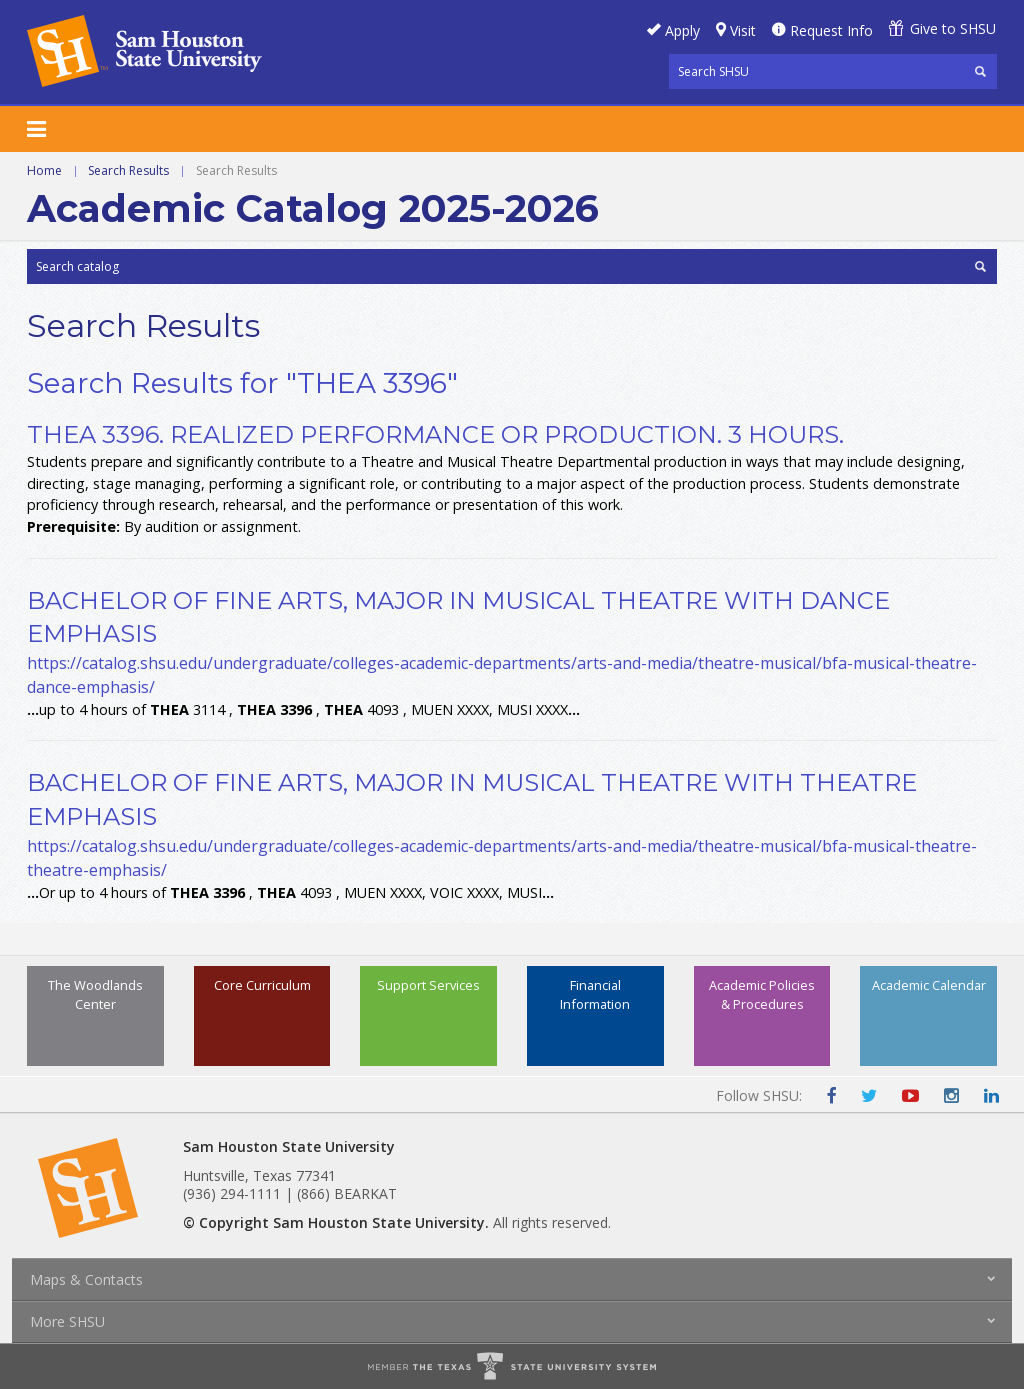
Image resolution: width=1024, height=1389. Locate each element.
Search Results (128, 170)
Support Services (428, 985)
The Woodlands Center (95, 994)
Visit (743, 30)
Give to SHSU (953, 28)
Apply (682, 30)
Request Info (831, 30)
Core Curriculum (262, 985)
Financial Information (595, 994)
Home (44, 170)
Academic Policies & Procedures (762, 994)
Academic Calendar (929, 985)
